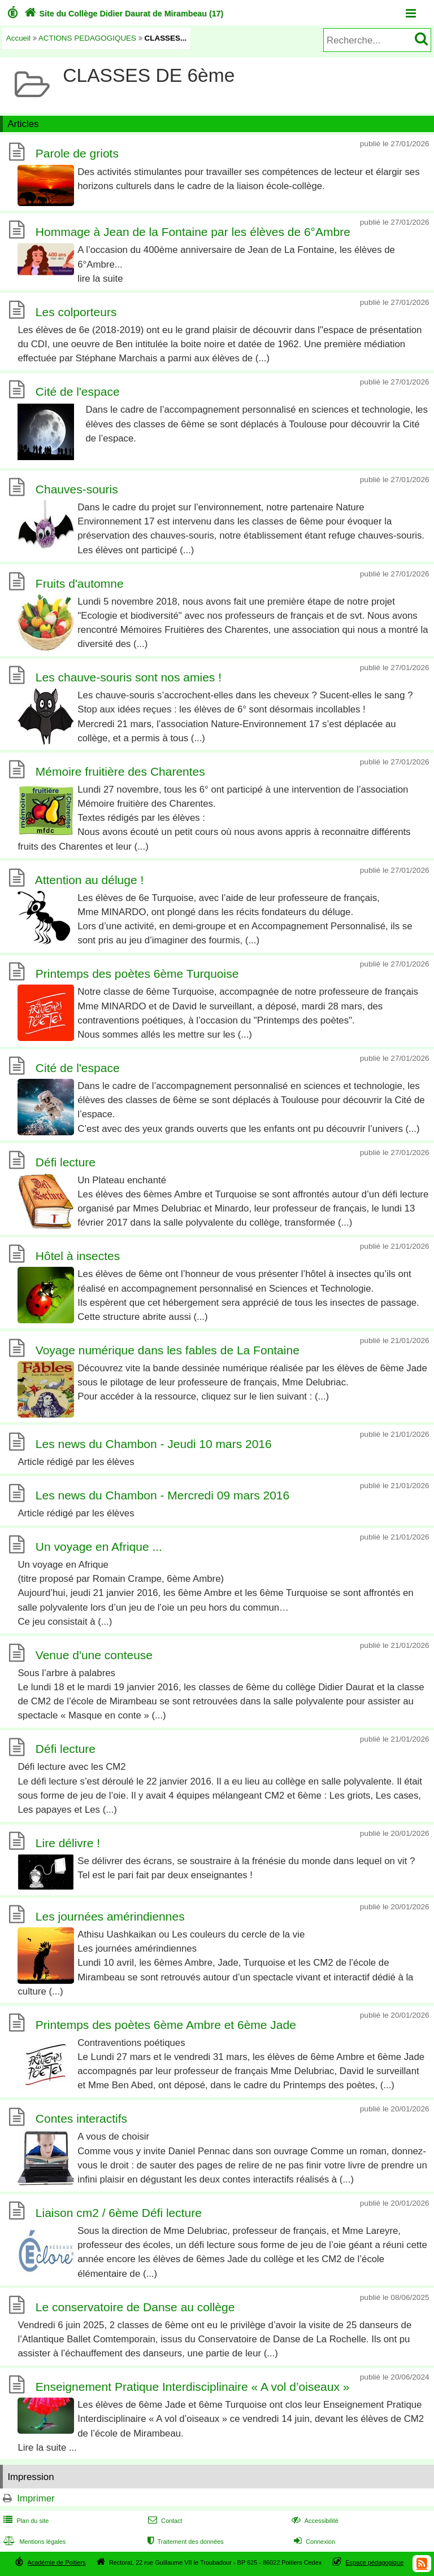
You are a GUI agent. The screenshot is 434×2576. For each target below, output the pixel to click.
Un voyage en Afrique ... (99, 1546)
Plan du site (25, 2520)
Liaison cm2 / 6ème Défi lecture (119, 2212)
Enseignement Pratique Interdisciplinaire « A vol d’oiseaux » (193, 2386)
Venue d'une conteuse (94, 1654)
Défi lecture (66, 1162)
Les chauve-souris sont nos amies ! (129, 677)
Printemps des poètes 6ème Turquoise (137, 973)
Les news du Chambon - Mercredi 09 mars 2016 (162, 1495)
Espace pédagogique (375, 2562)
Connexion (313, 2541)
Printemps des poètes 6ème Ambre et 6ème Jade (166, 2024)
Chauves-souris (77, 489)
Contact (164, 2520)
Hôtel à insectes (78, 1255)
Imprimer (35, 2498)
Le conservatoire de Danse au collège (135, 2307)
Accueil (18, 38)
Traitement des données (184, 2541)
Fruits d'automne (80, 583)
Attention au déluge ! (89, 879)
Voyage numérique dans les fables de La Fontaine (168, 1350)
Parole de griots (77, 153)
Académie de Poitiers (56, 2562)
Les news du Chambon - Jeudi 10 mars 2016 (154, 1443)
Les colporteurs (76, 311)
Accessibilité (313, 2520)
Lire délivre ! (68, 1842)
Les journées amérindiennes (110, 1916)
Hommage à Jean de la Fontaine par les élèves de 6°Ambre (193, 231)
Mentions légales (33, 2541)
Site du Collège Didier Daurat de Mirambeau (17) (123, 13)
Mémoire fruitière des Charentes (120, 771)
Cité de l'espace (78, 391)
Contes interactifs (81, 2119)
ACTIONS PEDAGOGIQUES (87, 38)
